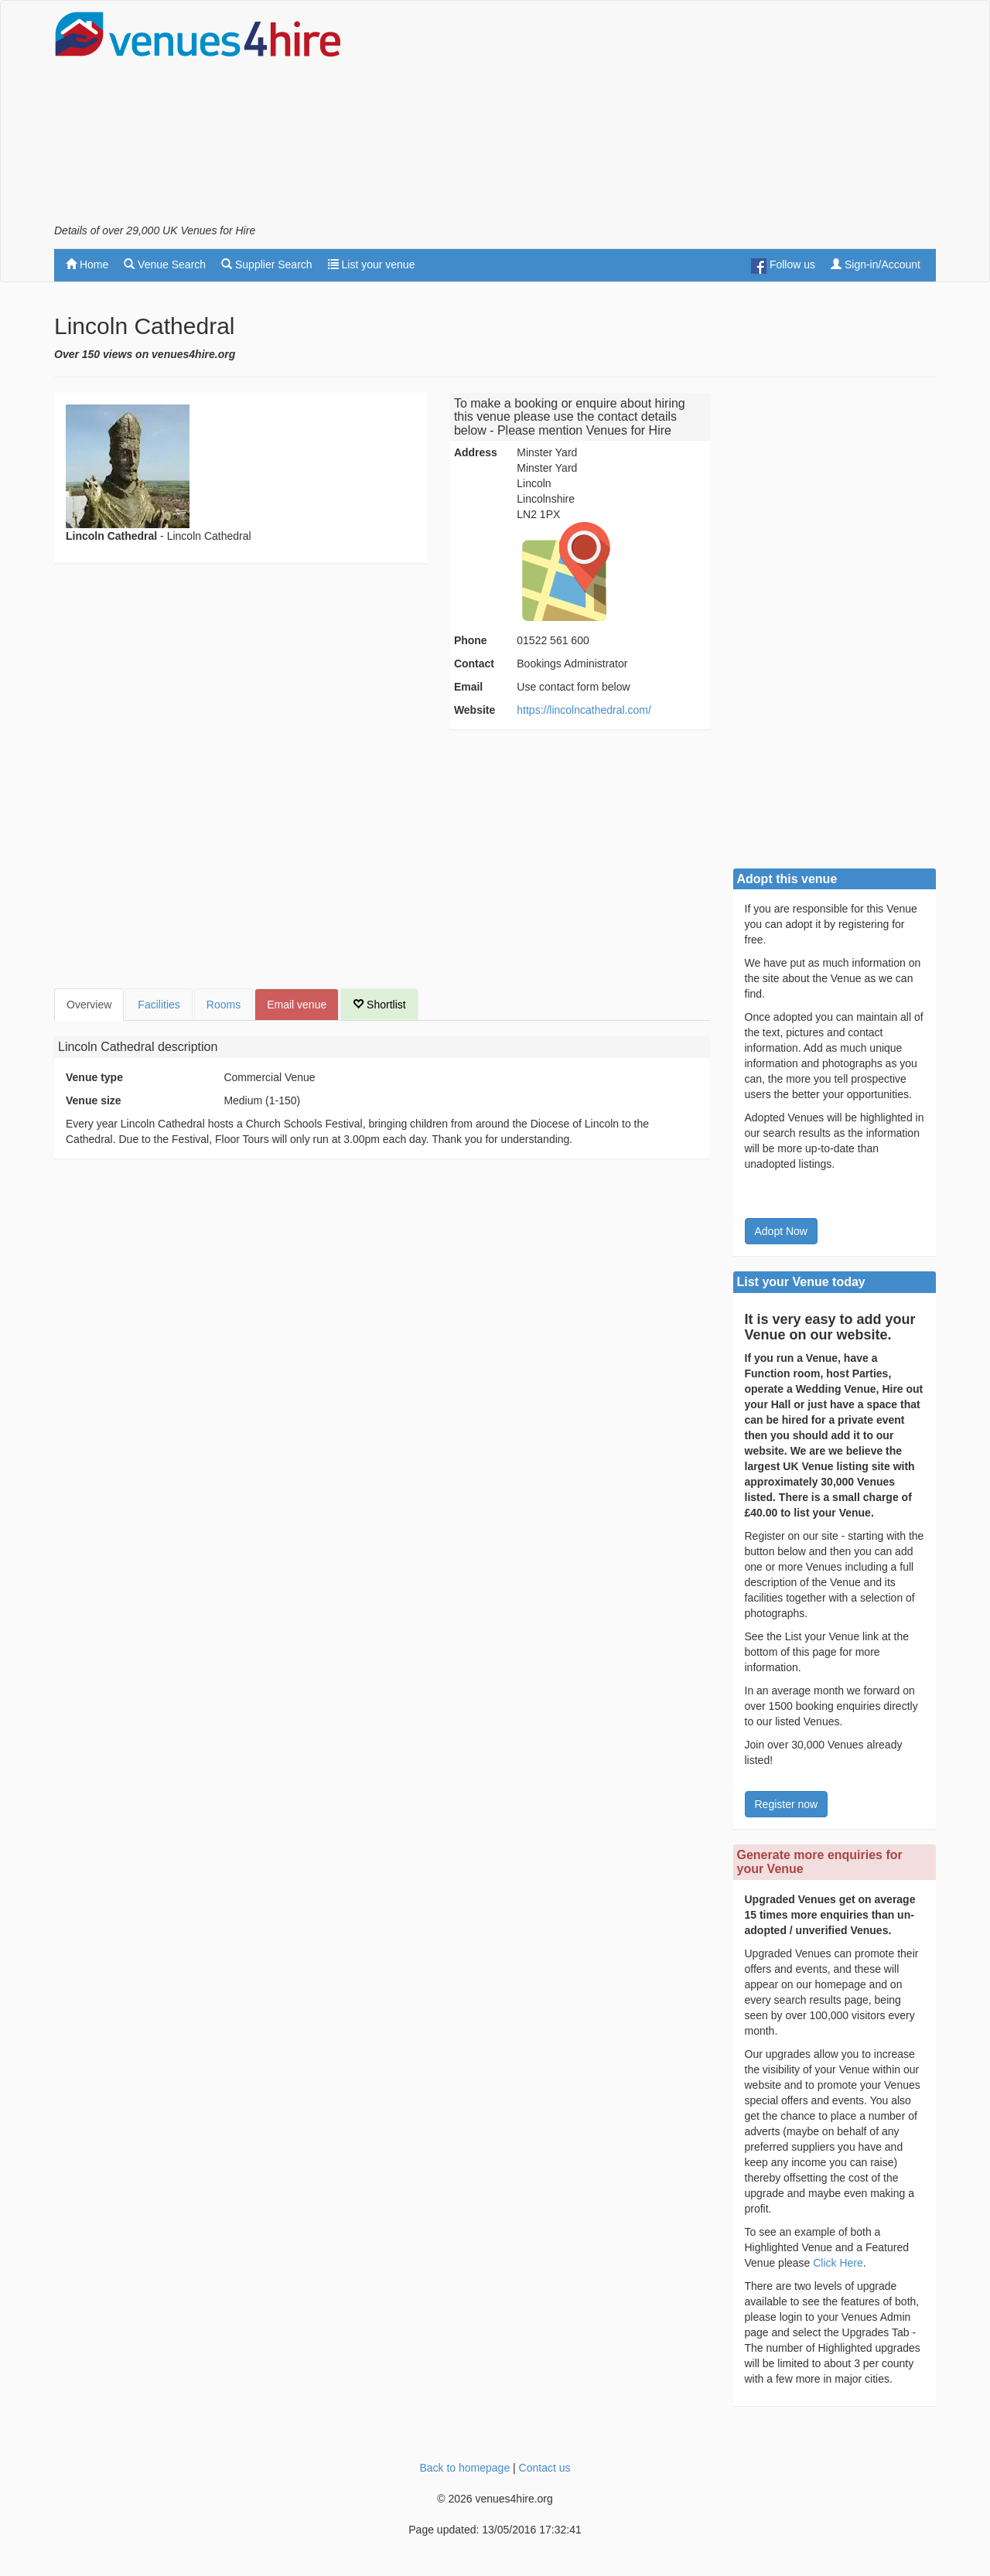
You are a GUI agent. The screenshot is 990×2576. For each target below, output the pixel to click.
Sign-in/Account (875, 264)
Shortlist (379, 1004)
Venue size (93, 1100)
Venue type (94, 1077)
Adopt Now (781, 1231)
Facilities (158, 1004)
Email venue (296, 1004)
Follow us (783, 266)
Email (468, 687)
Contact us (545, 2468)
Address (475, 452)
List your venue (371, 264)
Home (87, 264)
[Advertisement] (654, 117)
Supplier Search (266, 264)
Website (474, 710)
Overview (89, 1004)
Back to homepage (464, 2468)
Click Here (838, 2263)
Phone (470, 640)
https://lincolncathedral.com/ (584, 710)
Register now (786, 1804)
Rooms (224, 1004)
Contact (474, 663)
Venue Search (165, 264)
